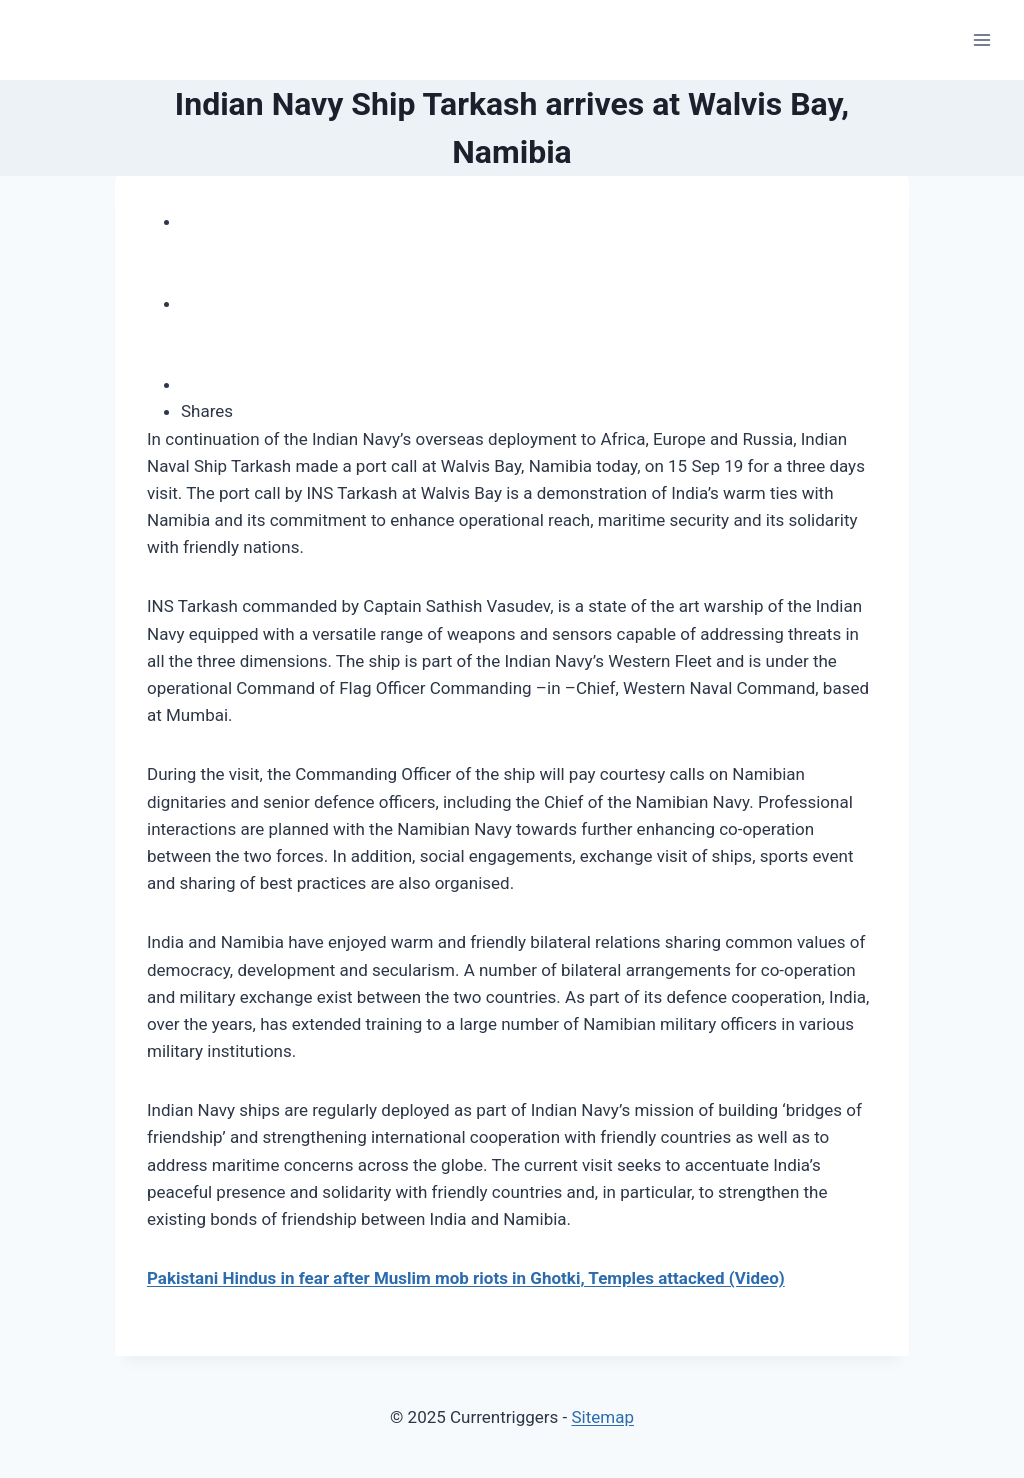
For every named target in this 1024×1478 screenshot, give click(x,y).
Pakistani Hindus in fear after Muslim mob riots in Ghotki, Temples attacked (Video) (466, 1278)
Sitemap (602, 1417)
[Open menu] (981, 39)
